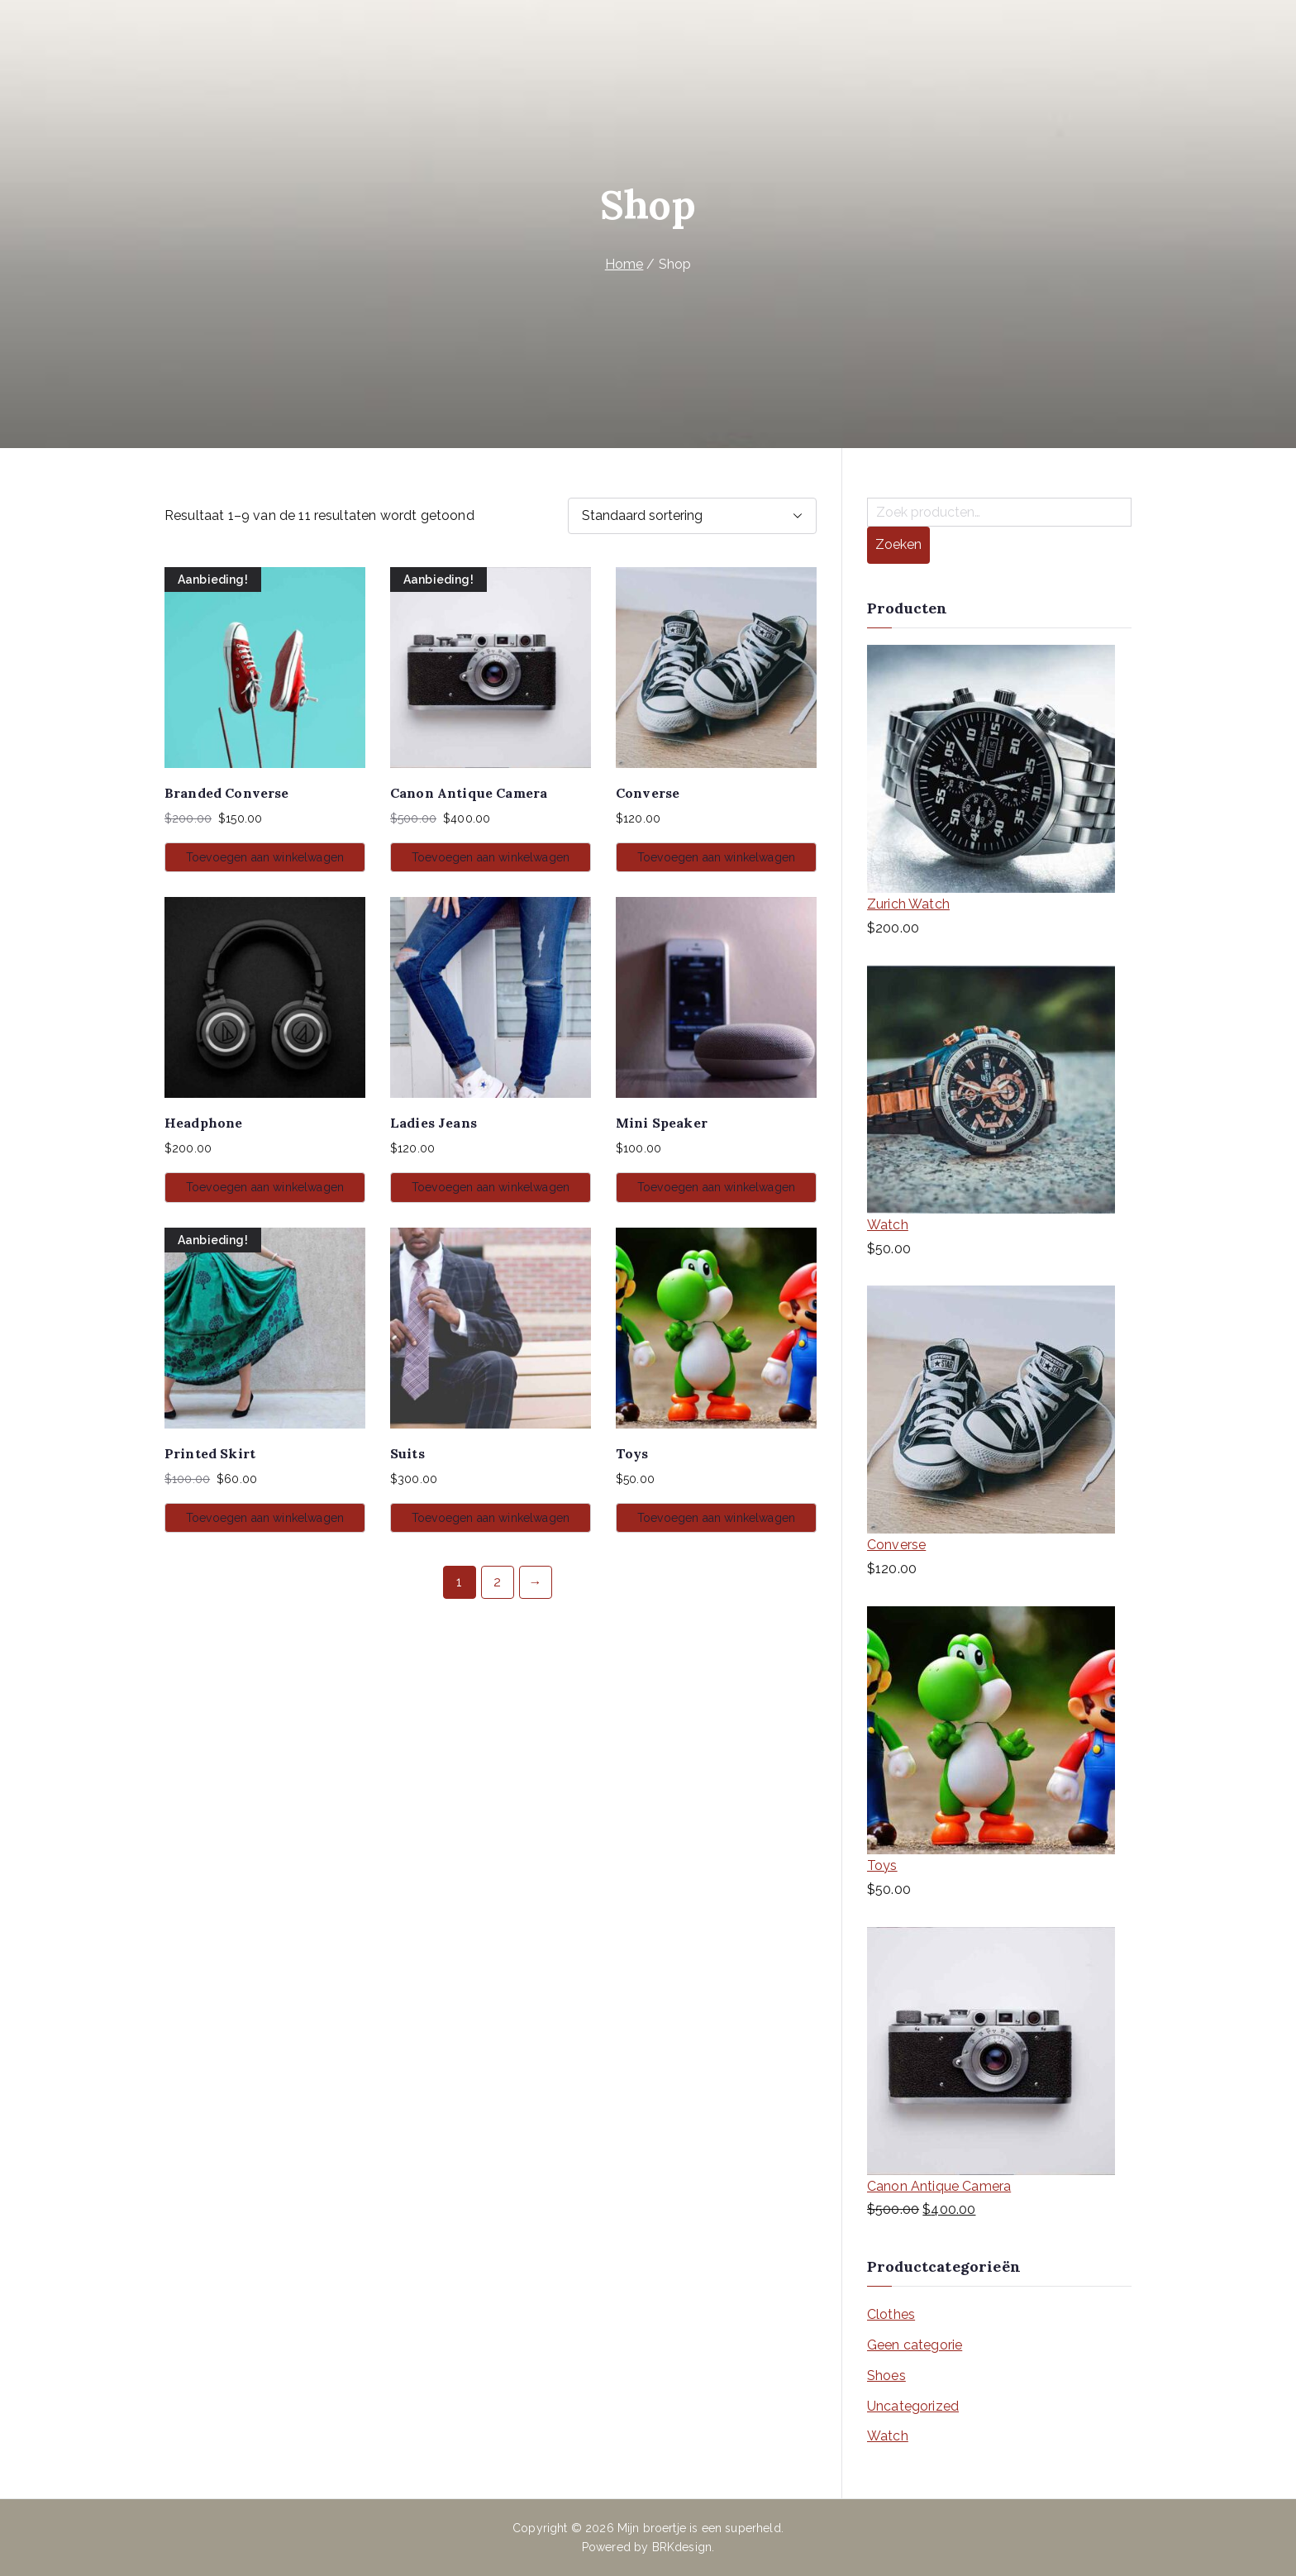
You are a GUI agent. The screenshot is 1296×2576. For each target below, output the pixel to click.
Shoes (886, 2375)
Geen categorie (914, 2345)
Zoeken (898, 544)
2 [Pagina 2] (497, 1582)
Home (624, 264)
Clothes (891, 2314)
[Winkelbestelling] (692, 516)
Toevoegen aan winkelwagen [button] (265, 857)
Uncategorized (913, 2406)
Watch (887, 2436)
